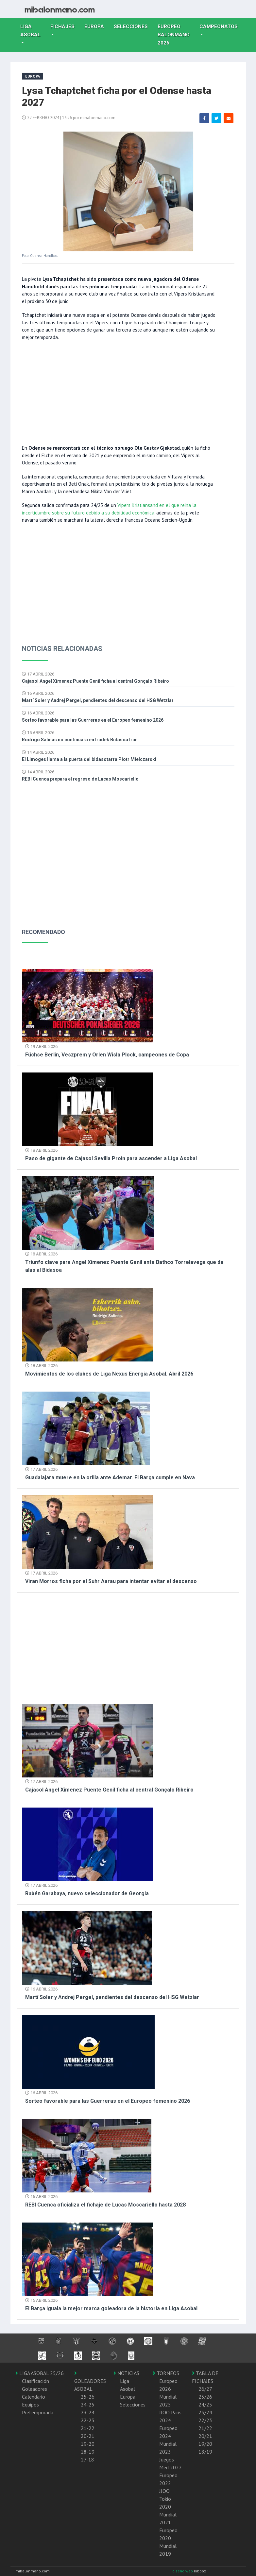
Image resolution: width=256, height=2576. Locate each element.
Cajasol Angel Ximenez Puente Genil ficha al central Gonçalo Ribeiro (95, 681)
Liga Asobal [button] (30, 31)
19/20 (205, 2444)
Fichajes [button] (62, 26)
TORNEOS (166, 2373)
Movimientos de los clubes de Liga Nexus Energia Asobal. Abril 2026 (109, 1374)
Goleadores (34, 2389)
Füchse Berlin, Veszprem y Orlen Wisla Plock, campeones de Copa (107, 1055)
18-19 (87, 2451)
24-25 (87, 2404)
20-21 (87, 2436)
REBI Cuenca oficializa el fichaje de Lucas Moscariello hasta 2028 (105, 2205)
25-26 (87, 2396)
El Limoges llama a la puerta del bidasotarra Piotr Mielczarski (89, 759)
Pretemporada (37, 2412)
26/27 (205, 2389)
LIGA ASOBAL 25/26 (39, 2373)
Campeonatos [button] (218, 26)
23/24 (205, 2412)
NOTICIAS (126, 2373)
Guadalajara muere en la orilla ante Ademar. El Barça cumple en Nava (110, 1477)
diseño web (183, 2570)
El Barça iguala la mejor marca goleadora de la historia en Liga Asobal (111, 2308)
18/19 (205, 2451)
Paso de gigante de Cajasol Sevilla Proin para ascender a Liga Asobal (111, 1158)
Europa (96, 25)
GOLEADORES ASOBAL (90, 2381)
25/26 (205, 2396)
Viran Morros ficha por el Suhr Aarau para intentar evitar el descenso (111, 1581)
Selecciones (133, 25)
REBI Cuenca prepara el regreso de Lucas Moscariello (80, 779)
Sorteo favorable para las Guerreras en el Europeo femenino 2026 (92, 720)
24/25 (205, 2404)
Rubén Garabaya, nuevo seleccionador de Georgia (87, 1893)
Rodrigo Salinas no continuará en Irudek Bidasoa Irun (80, 739)
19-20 (87, 2444)
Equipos (30, 2404)
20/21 (205, 2436)
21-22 (87, 2428)
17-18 (87, 2459)
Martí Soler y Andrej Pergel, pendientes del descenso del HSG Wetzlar (98, 700)
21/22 (205, 2428)
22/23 (205, 2420)
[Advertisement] (119, 392)
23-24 (87, 2412)
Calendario (33, 2396)
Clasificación (35, 2381)
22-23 (87, 2420)
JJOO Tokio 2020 (165, 2499)
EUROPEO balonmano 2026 (176, 35)
